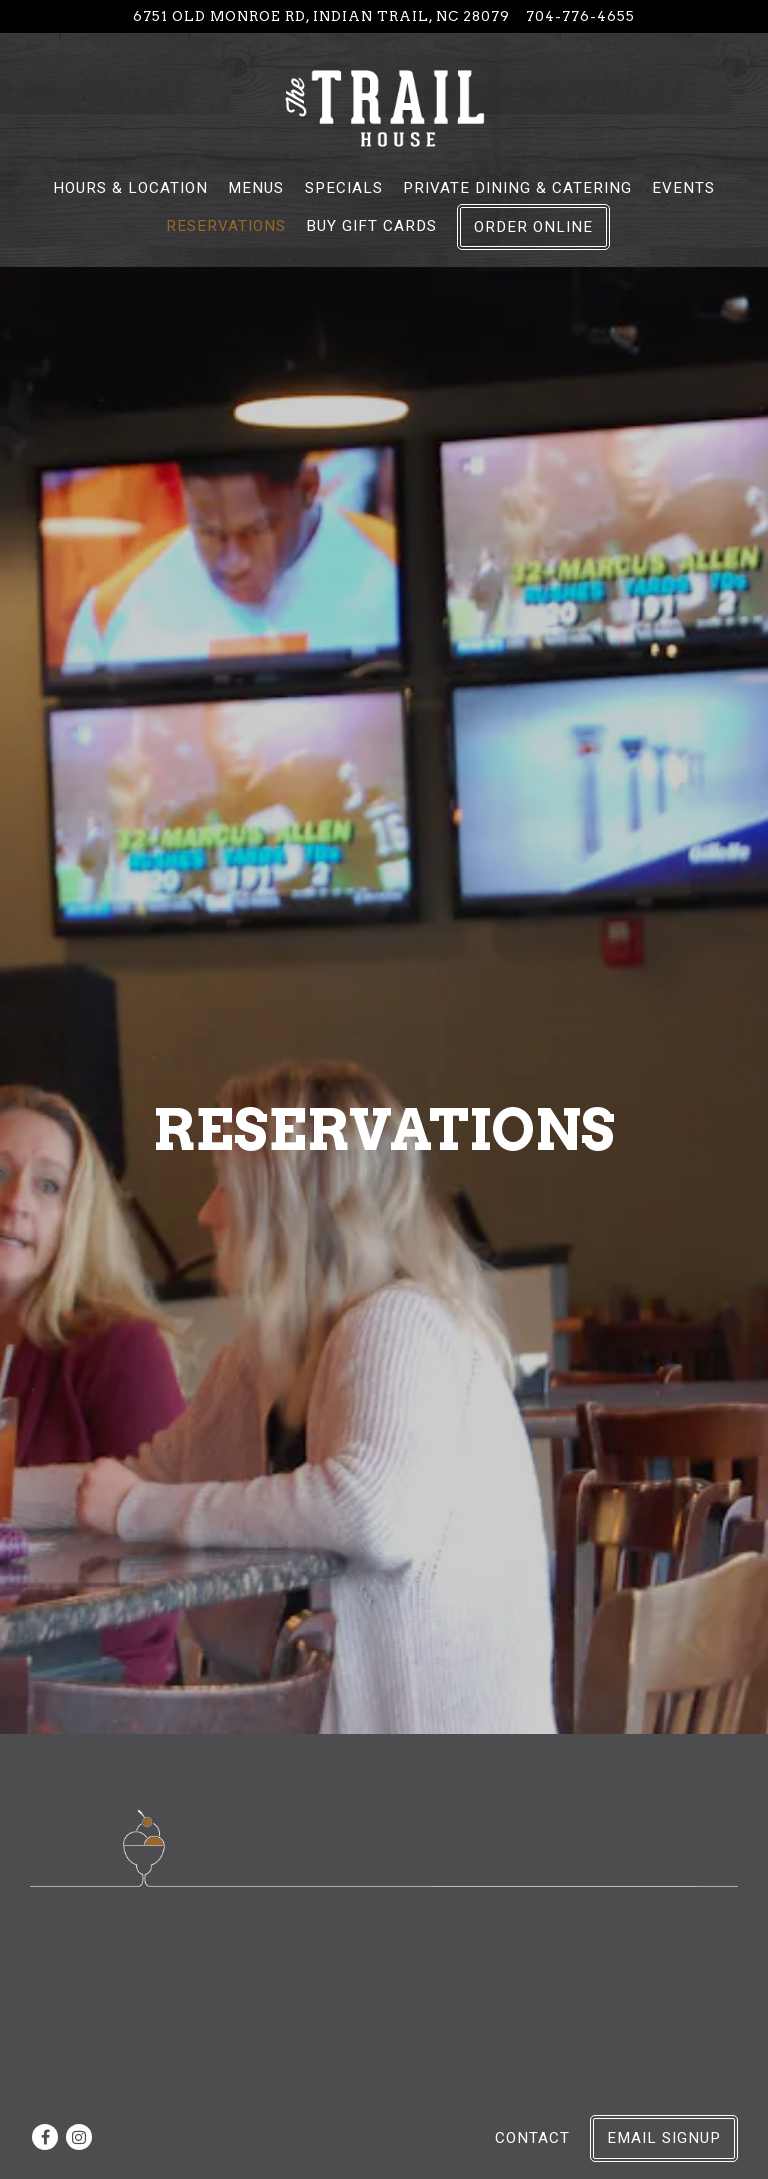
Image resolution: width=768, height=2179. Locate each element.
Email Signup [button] (664, 2138)
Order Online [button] (533, 227)
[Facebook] (45, 2137)
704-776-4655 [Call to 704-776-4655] (580, 16)
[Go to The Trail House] (321, 16)
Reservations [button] (226, 226)
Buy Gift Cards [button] (371, 226)
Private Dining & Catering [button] (517, 188)
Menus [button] (256, 188)
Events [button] (683, 188)
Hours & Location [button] (130, 188)
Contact (532, 2138)
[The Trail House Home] (384, 107)
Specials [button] (344, 188)
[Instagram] (79, 2137)
